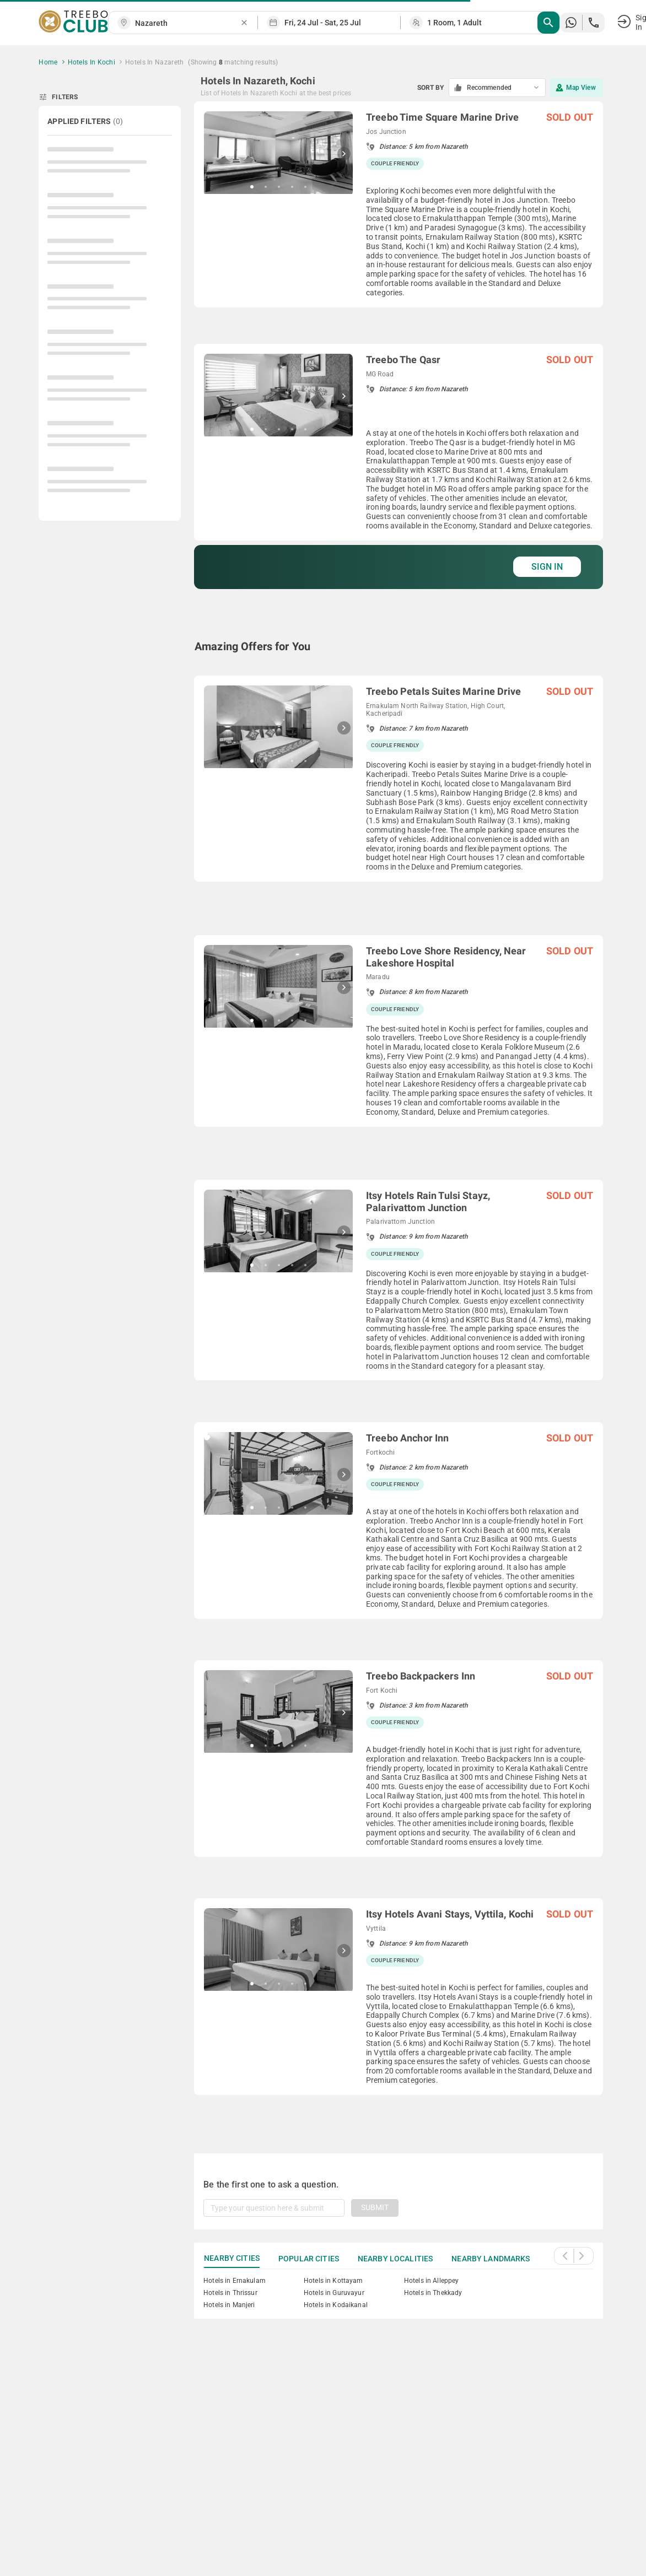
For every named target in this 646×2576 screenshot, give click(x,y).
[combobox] (187, 23)
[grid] (398, 1114)
